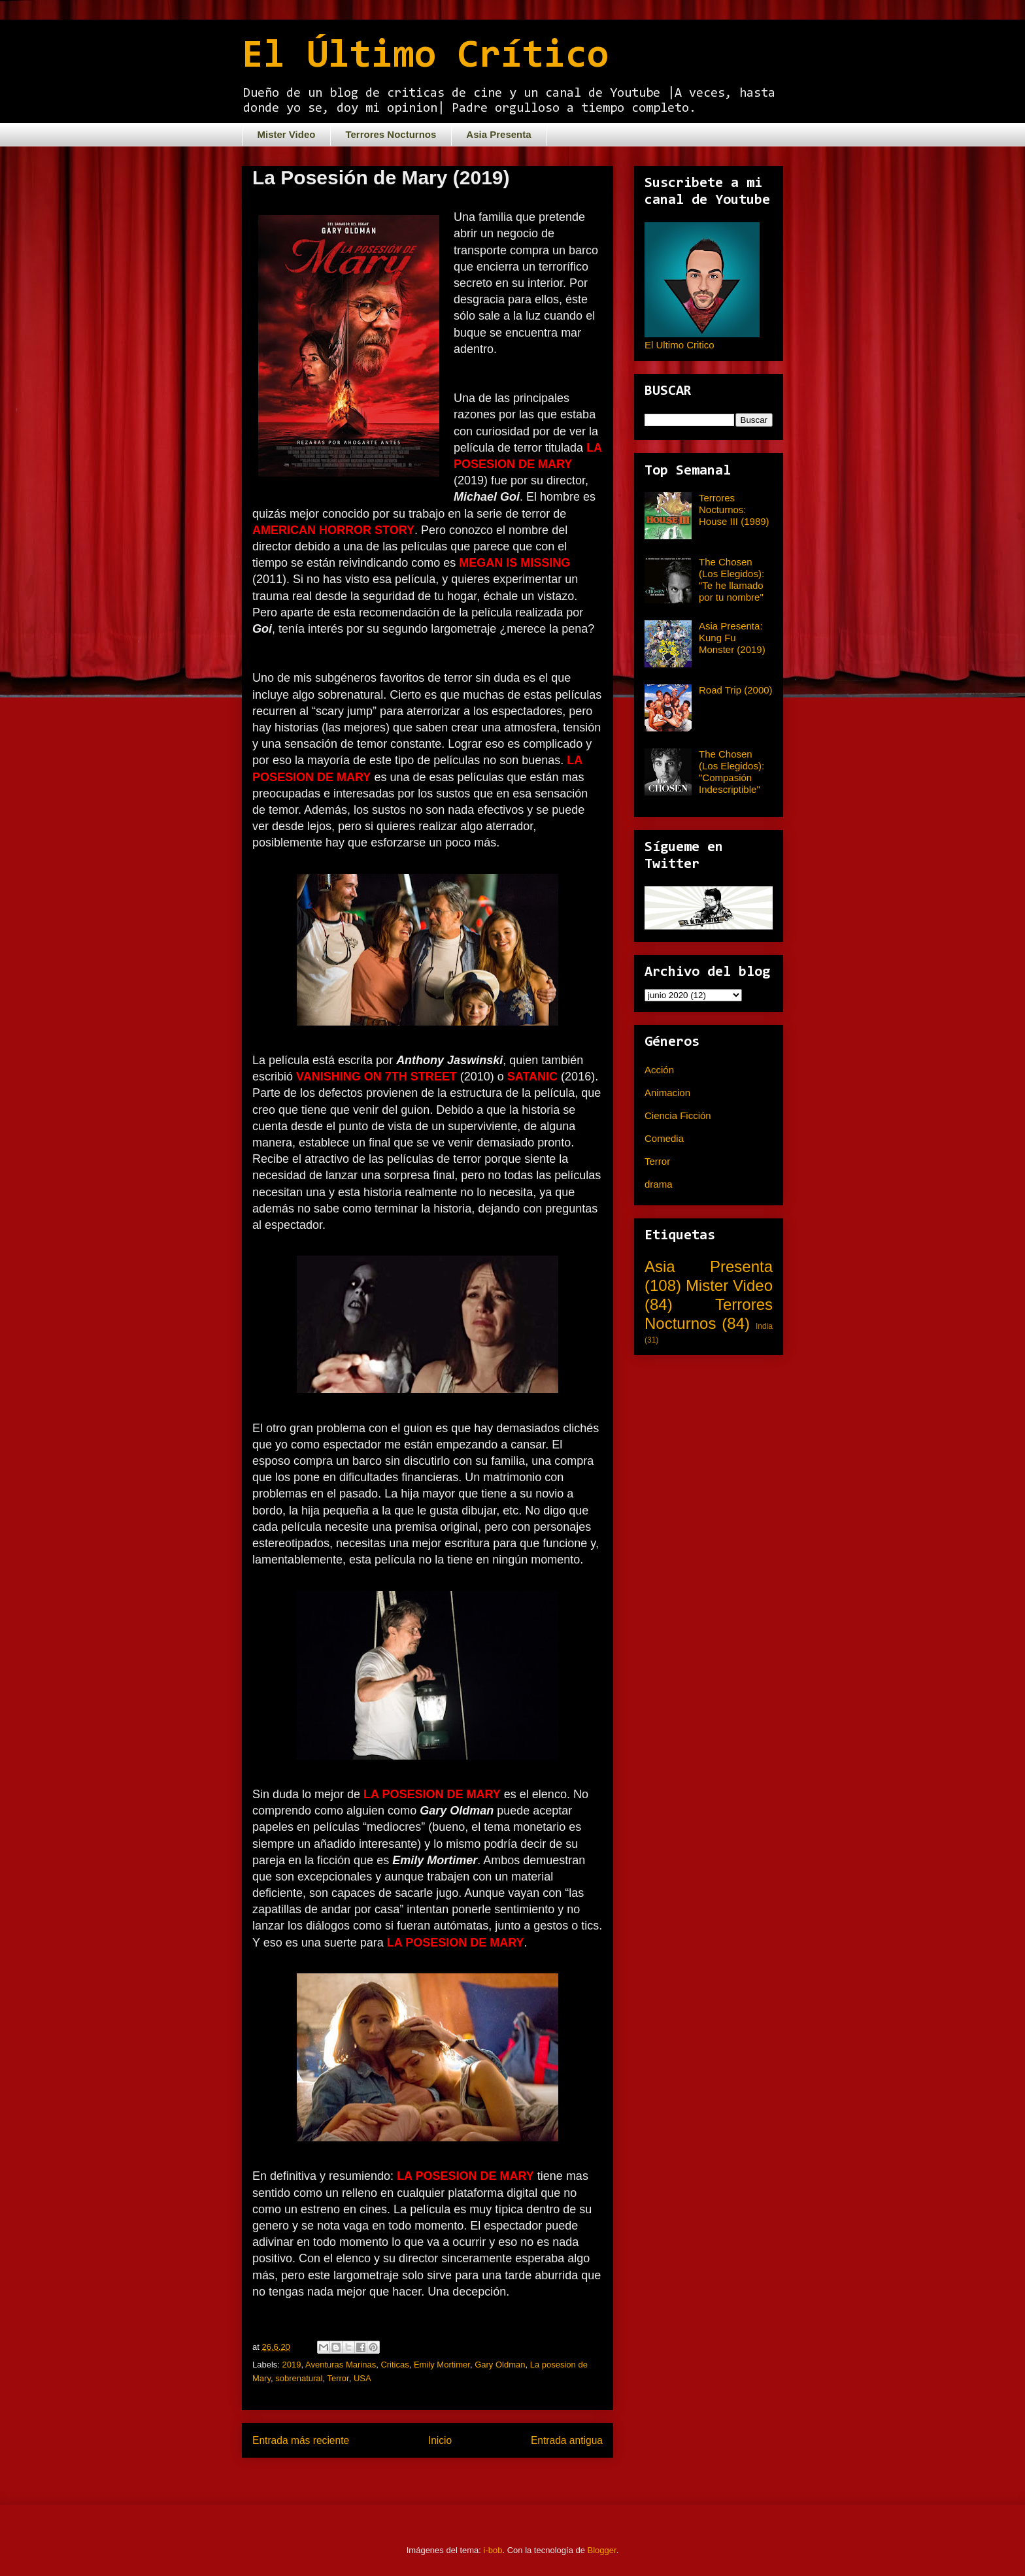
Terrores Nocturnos (390, 134)
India (764, 1326)
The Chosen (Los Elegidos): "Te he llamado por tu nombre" (731, 579)
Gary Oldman (500, 2364)
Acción (659, 1069)
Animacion (667, 1092)
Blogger (602, 2550)
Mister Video (287, 134)
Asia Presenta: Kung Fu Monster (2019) (732, 637)
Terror (337, 2378)
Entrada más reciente (300, 2440)
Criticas (394, 2364)
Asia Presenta (498, 134)
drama (659, 1184)
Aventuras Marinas (340, 2364)
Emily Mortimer (442, 2364)
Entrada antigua (567, 2440)
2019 (291, 2364)
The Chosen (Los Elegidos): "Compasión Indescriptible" (731, 771)
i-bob (493, 2550)
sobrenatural (298, 2378)
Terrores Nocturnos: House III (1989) (734, 509)
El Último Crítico (425, 56)
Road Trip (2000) (736, 689)
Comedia (664, 1138)
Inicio (440, 2440)
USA (362, 2378)
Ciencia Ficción (678, 1115)
